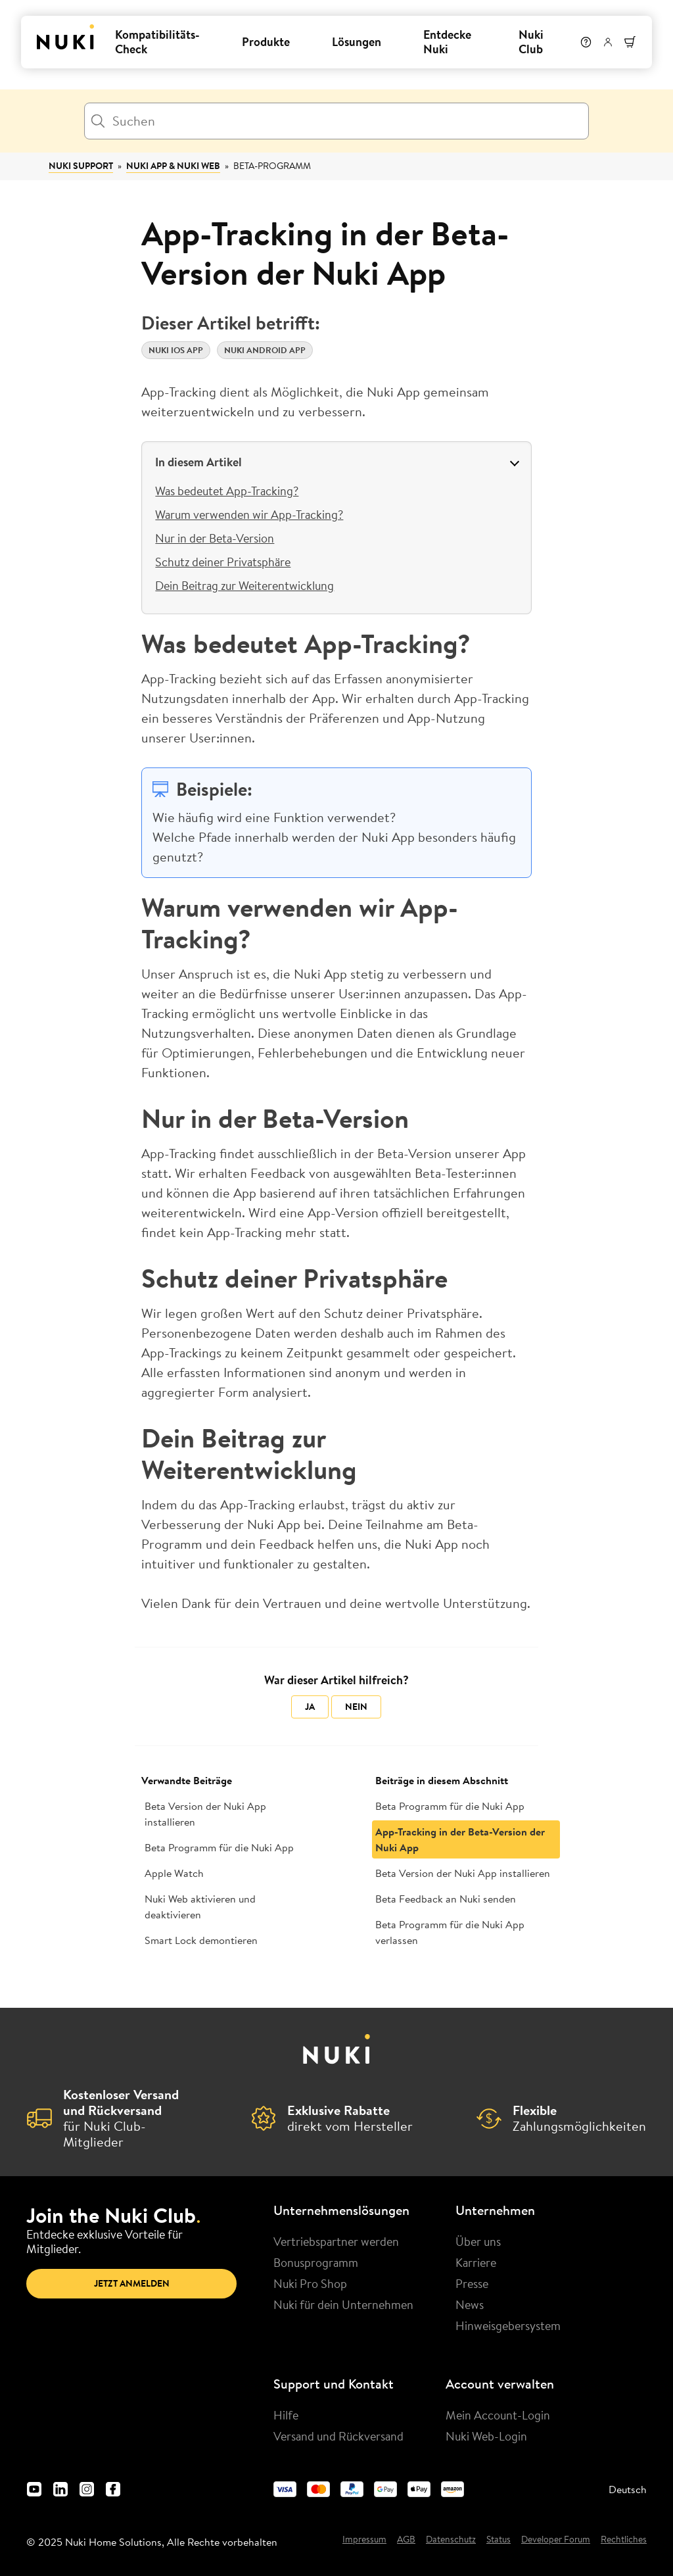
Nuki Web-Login (486, 2435)
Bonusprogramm (315, 2262)
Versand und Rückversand (338, 2435)
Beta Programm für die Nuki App (219, 1847)
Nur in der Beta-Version (214, 538)
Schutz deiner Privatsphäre (222, 561)
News (469, 2304)
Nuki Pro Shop (310, 2283)
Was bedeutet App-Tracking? (226, 490)
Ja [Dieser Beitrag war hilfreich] (310, 1706)
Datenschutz (451, 2540)
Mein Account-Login (498, 2414)
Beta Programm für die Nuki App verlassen (449, 1932)
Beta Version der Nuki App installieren (205, 1814)
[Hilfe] (585, 42)
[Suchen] (336, 121)
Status (498, 2540)
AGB (406, 2540)
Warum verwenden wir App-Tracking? (249, 514)
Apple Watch (174, 1873)
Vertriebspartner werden (336, 2241)
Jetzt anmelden (132, 2283)
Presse (471, 2283)
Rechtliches (624, 2540)
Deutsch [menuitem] (628, 2489)
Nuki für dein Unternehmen (343, 2304)
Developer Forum (555, 2540)
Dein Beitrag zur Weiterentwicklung (244, 585)
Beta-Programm (272, 165)
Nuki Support (81, 165)
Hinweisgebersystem (508, 2325)
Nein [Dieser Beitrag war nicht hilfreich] (356, 1706)
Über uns (478, 2241)
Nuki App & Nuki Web (173, 165)
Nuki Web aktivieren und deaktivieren (200, 1906)
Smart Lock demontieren (201, 1940)
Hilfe (285, 2414)
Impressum (364, 2540)
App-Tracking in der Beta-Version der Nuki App (460, 1839)
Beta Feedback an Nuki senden (445, 1899)
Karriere (475, 2262)
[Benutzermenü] (607, 42)
